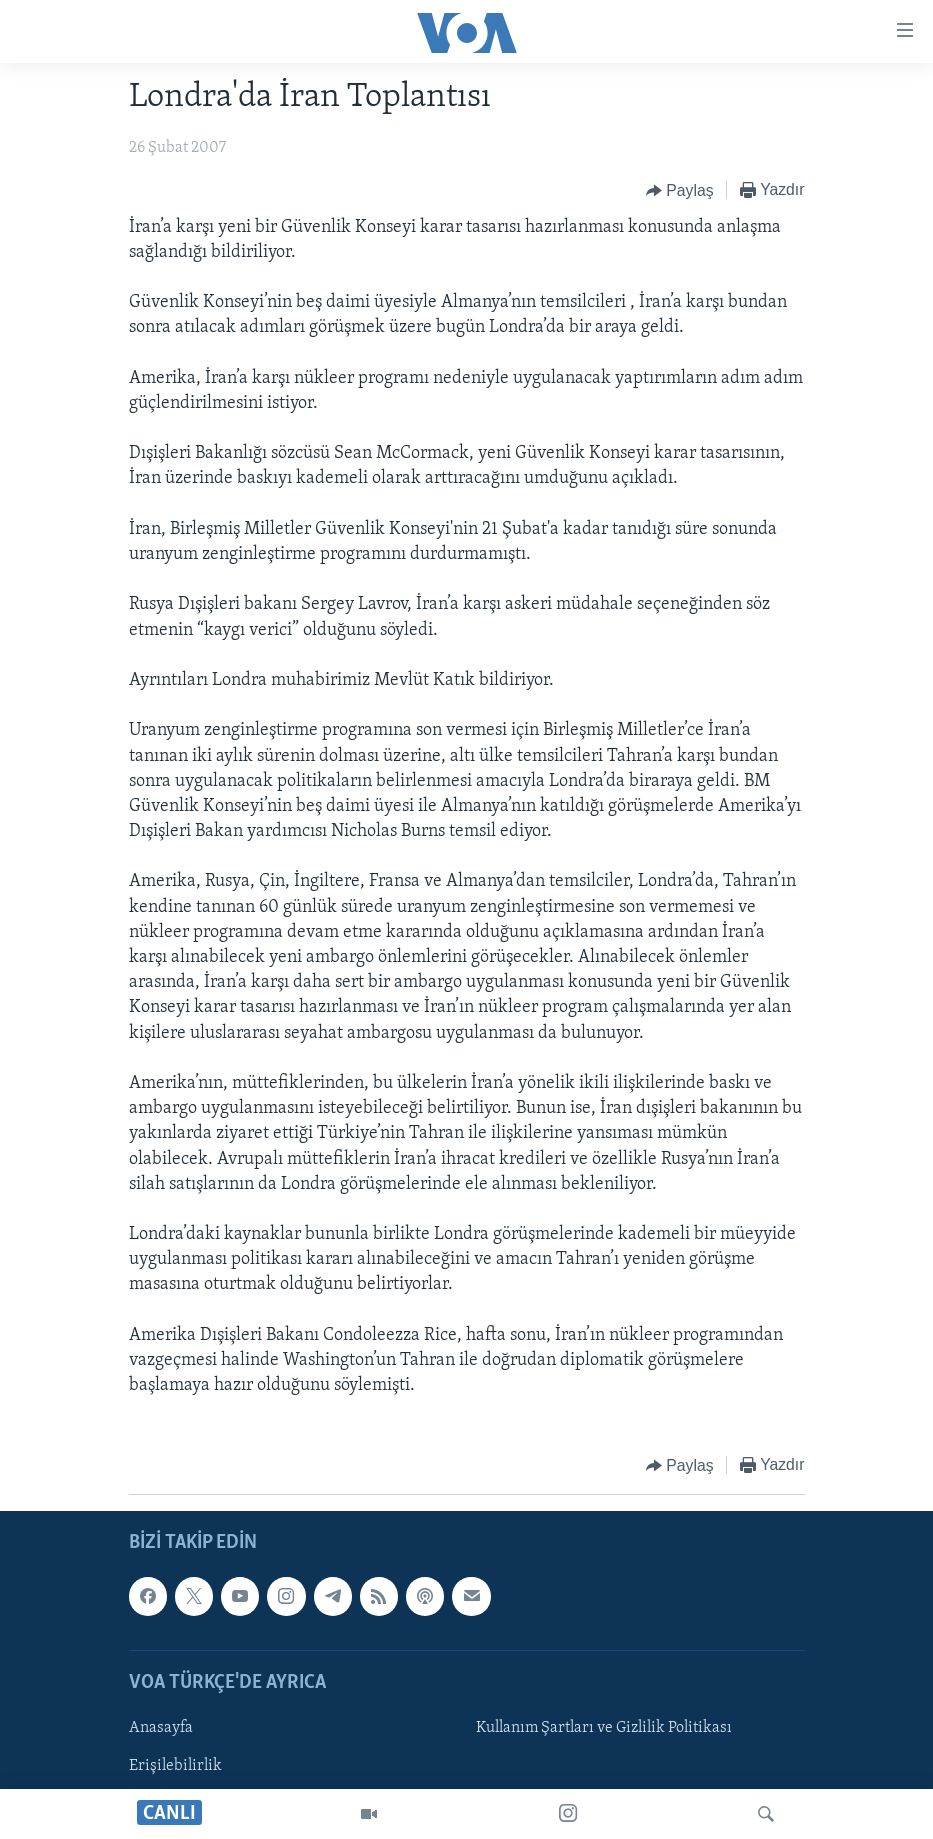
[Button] (680, 191)
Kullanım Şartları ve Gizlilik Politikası (604, 1728)
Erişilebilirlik (175, 1766)
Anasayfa (161, 1728)
